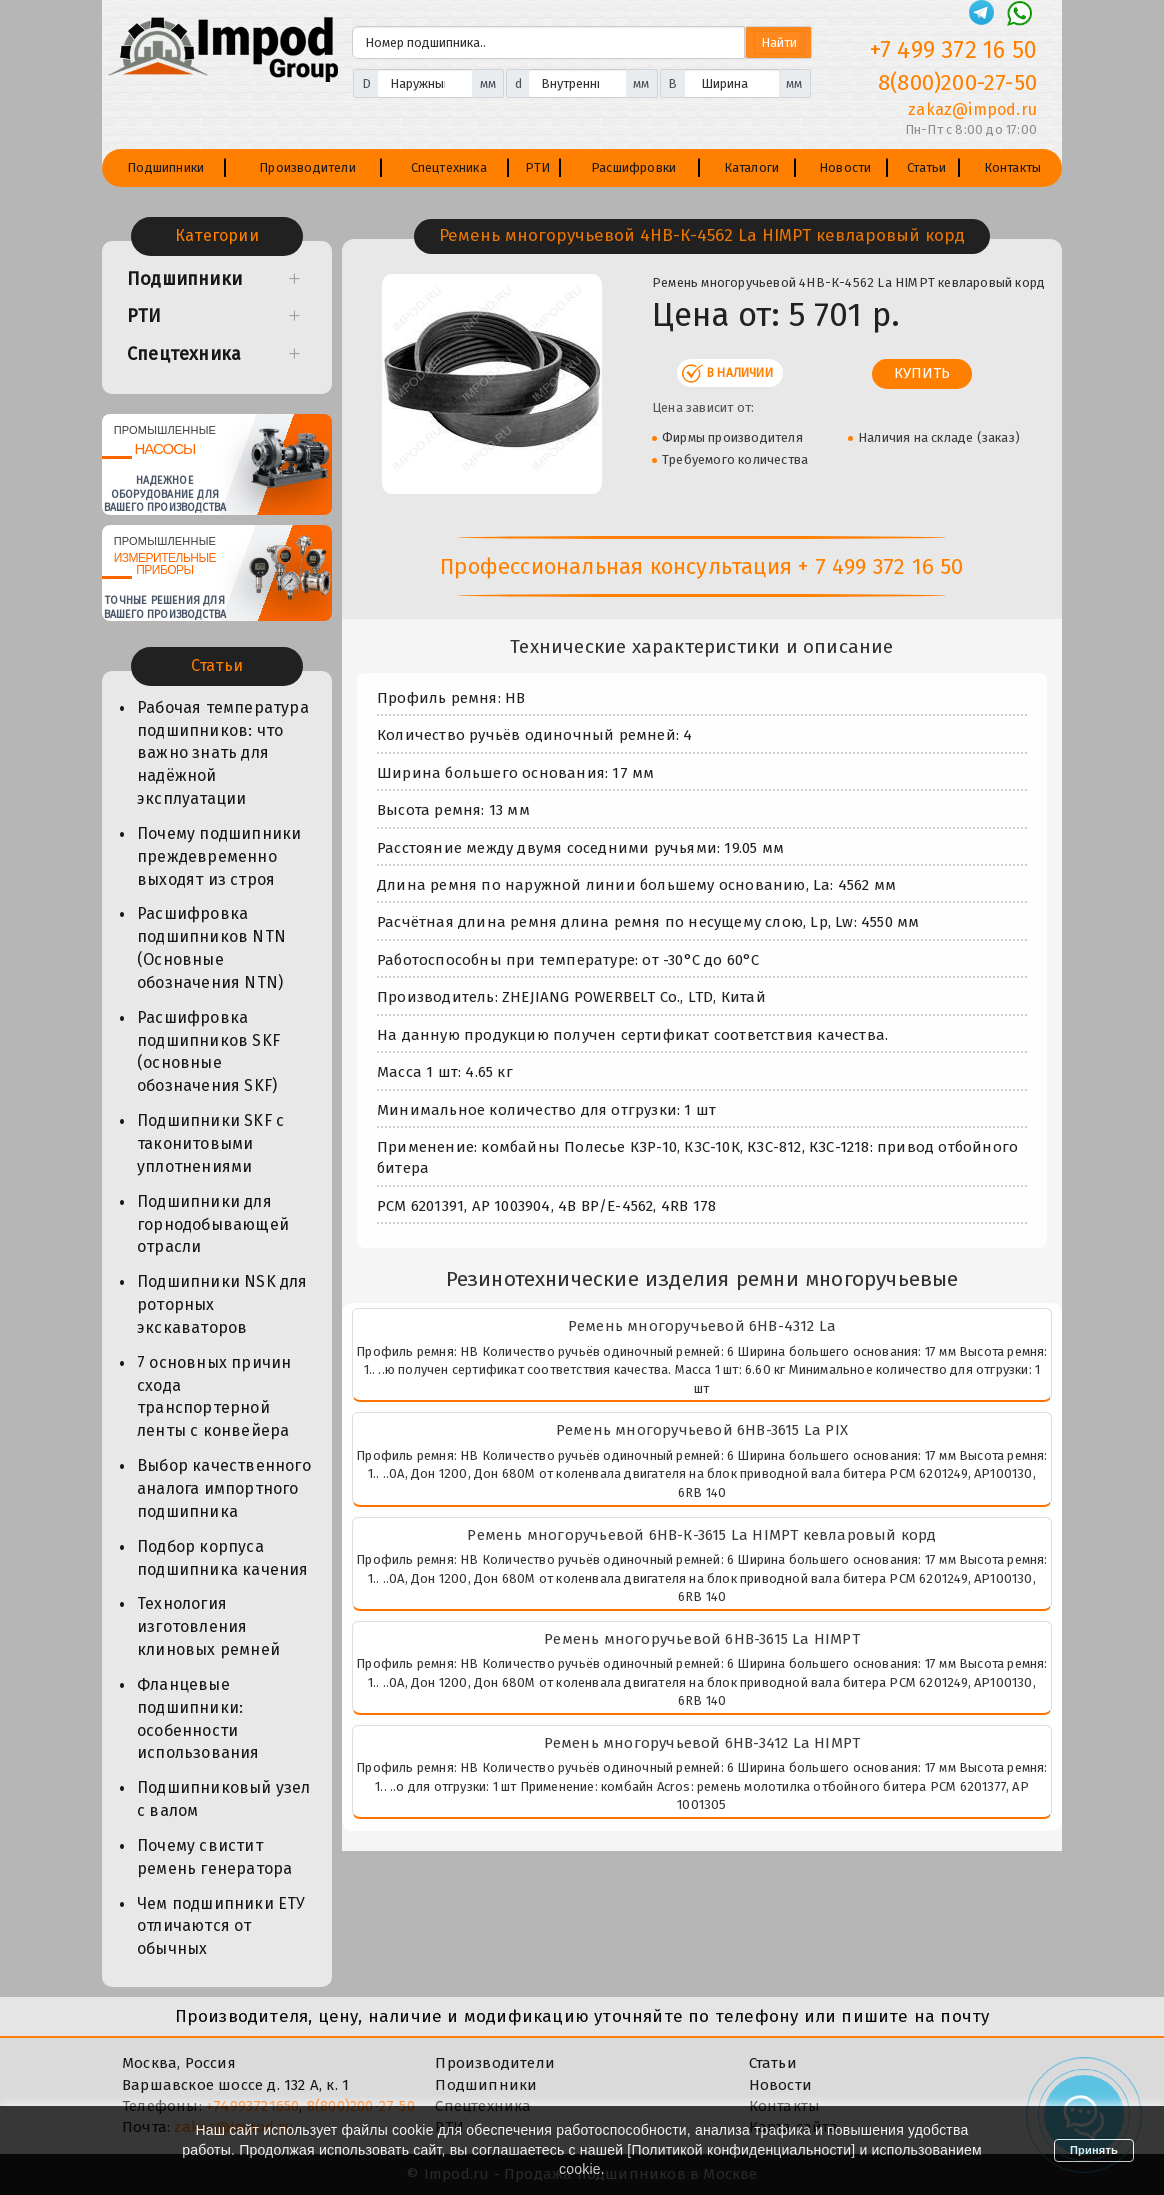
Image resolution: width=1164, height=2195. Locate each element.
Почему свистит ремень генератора (214, 1857)
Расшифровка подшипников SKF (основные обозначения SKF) (208, 1052)
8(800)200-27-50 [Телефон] (957, 82)
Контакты (1013, 167)
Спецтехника (449, 167)
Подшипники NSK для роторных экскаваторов (222, 1304)
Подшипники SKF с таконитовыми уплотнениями (210, 1143)
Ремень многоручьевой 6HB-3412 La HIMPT (702, 1743)
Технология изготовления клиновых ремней (208, 1626)
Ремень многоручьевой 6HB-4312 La (702, 1326)
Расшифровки (633, 167)
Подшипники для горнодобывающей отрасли (213, 1224)
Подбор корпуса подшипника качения (223, 1558)
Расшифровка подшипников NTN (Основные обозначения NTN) (211, 948)
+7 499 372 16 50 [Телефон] (953, 50)
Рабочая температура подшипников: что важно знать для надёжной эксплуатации (223, 753)
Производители (307, 167)
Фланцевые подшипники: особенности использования (198, 1719)
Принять (1094, 2150)
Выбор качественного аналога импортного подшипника (224, 1488)
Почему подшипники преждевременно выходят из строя (219, 856)
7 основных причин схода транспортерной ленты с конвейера (214, 1397)
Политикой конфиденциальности (741, 2150)
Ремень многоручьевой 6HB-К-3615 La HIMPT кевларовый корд (701, 1535)
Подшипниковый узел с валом (224, 1799)
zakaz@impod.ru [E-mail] (972, 109)
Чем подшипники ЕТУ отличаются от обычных (221, 1926)
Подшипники (165, 167)
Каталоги (752, 167)
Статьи (926, 167)
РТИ (538, 167)
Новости (845, 167)
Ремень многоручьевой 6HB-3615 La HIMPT (702, 1639)
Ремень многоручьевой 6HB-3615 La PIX (702, 1430)
